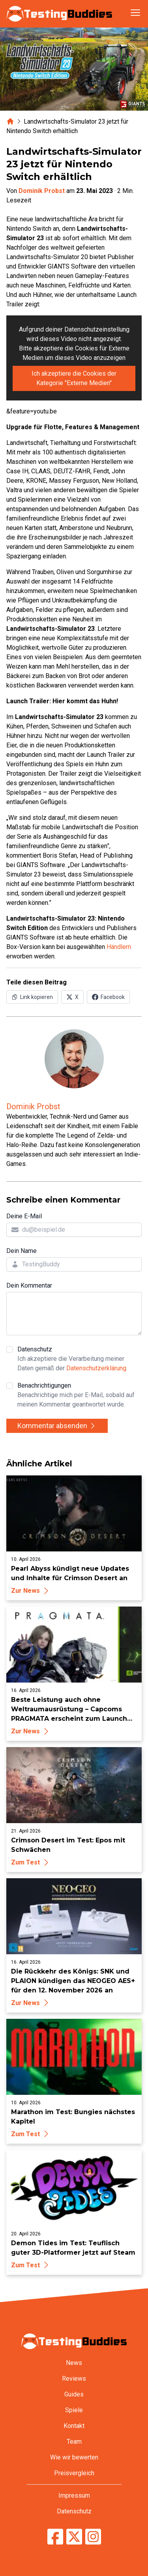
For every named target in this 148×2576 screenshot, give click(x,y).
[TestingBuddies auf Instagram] (93, 2536)
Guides (74, 2394)
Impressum (74, 2495)
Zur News (31, 1590)
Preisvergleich (74, 2473)
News (74, 2363)
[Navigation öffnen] (135, 12)
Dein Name (21, 1251)
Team (74, 2441)
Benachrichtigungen (79, 1395)
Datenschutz (79, 1359)
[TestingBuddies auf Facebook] (55, 2536)
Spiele (74, 2410)
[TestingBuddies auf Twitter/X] (74, 2536)
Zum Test (31, 1862)
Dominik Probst (42, 191)
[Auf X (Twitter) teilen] (72, 997)
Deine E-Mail (24, 1216)
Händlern (119, 947)
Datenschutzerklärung (96, 1368)
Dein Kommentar (29, 1285)
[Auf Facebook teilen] (108, 997)
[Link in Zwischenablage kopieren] (32, 997)
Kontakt (74, 2426)
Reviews (74, 2378)
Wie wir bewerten (74, 2457)
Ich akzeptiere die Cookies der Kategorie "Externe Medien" (74, 378)
